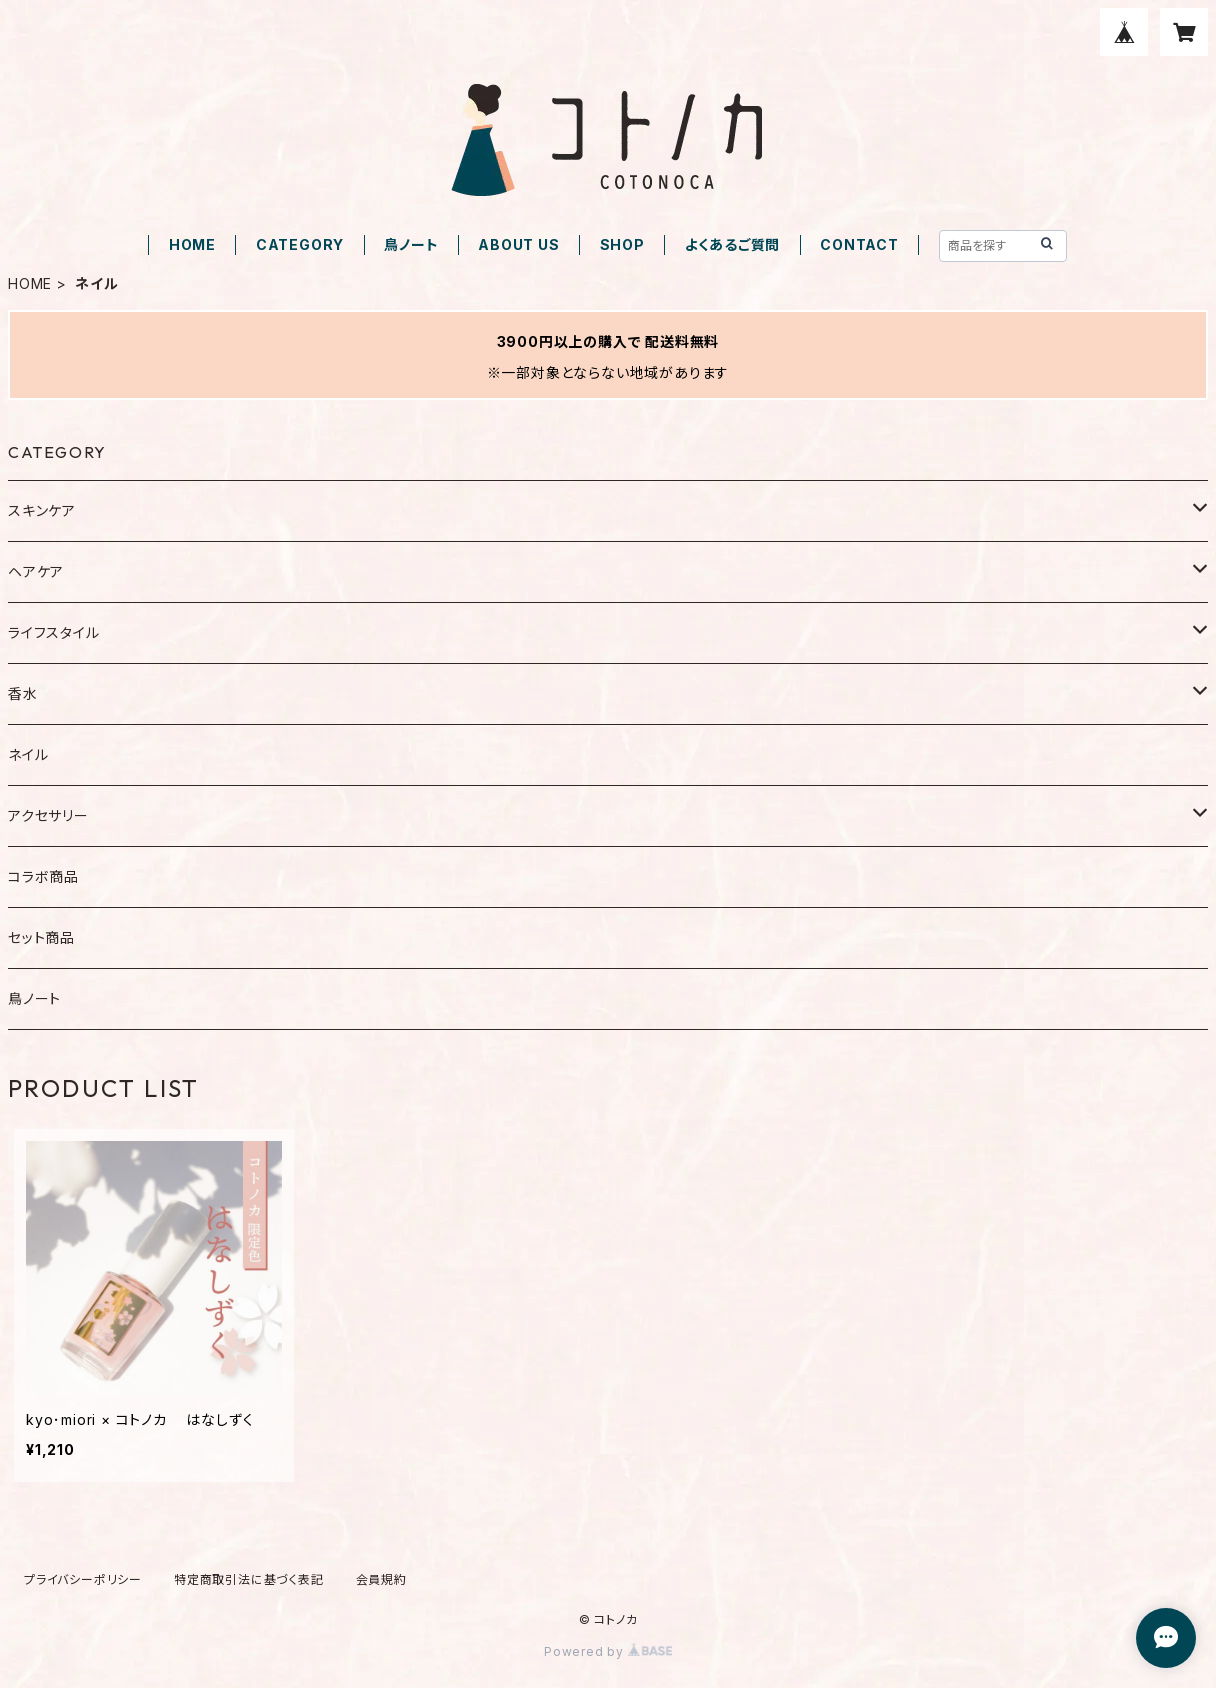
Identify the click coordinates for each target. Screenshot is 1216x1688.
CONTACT (859, 244)
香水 (23, 693)
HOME (192, 244)
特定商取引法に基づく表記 (249, 1579)
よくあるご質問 (733, 244)
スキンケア (42, 510)
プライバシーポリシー (83, 1579)
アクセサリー (48, 815)
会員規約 (381, 1579)
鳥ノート (411, 244)
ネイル (28, 754)
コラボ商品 (43, 876)
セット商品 (41, 937)
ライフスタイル (54, 632)
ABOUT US (518, 244)
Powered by (608, 1651)
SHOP (622, 244)
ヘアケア (36, 571)
